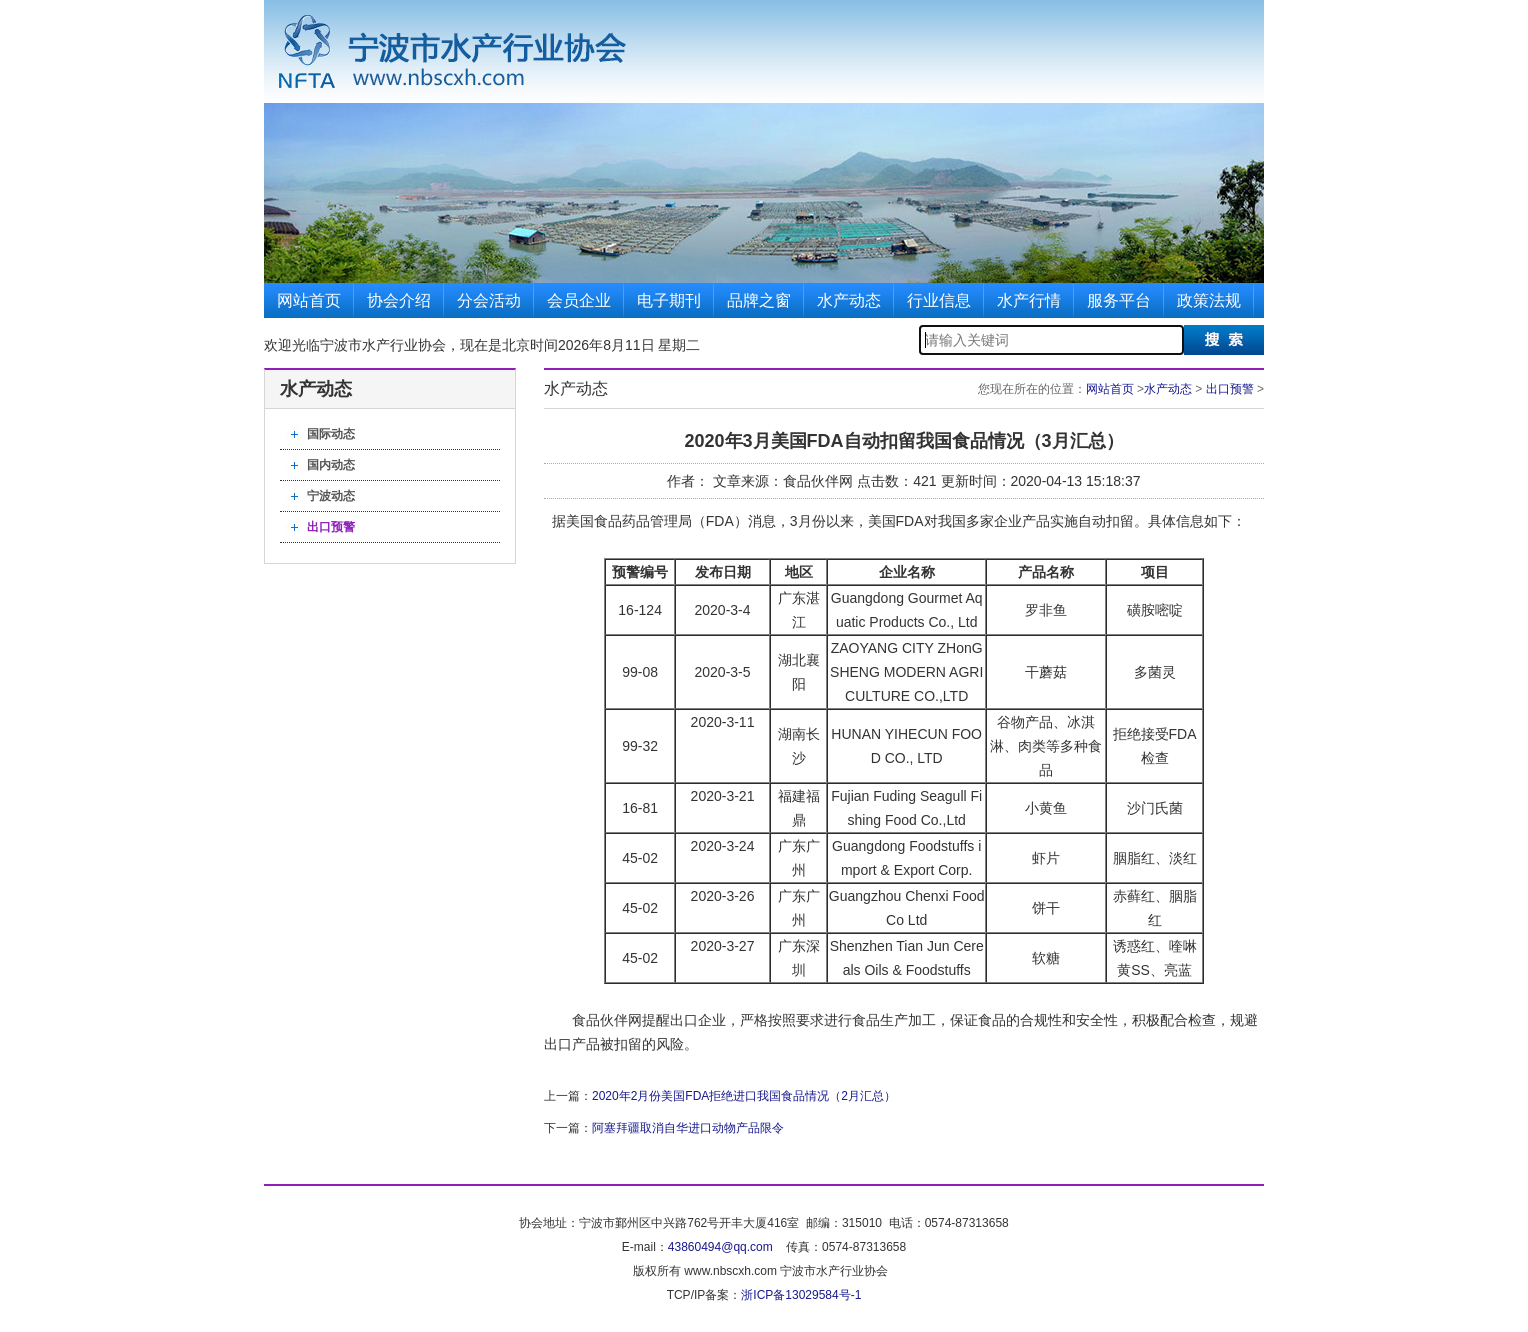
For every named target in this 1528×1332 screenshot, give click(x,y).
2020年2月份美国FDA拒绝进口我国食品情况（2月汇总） (744, 1096)
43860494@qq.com (720, 1247)
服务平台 (1119, 300)
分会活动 (489, 300)
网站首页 (309, 300)
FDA (720, 521)
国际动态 (331, 434)
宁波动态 (331, 496)
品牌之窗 (759, 300)
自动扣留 (1106, 521)
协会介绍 (399, 300)
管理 (664, 521)
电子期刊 (669, 300)
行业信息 (939, 300)
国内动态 (331, 465)
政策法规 (1209, 300)
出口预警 (331, 527)
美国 (580, 521)
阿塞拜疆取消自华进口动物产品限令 (688, 1128)
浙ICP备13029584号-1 (801, 1295)
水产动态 (849, 300)
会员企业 (579, 300)
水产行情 (1029, 300)
